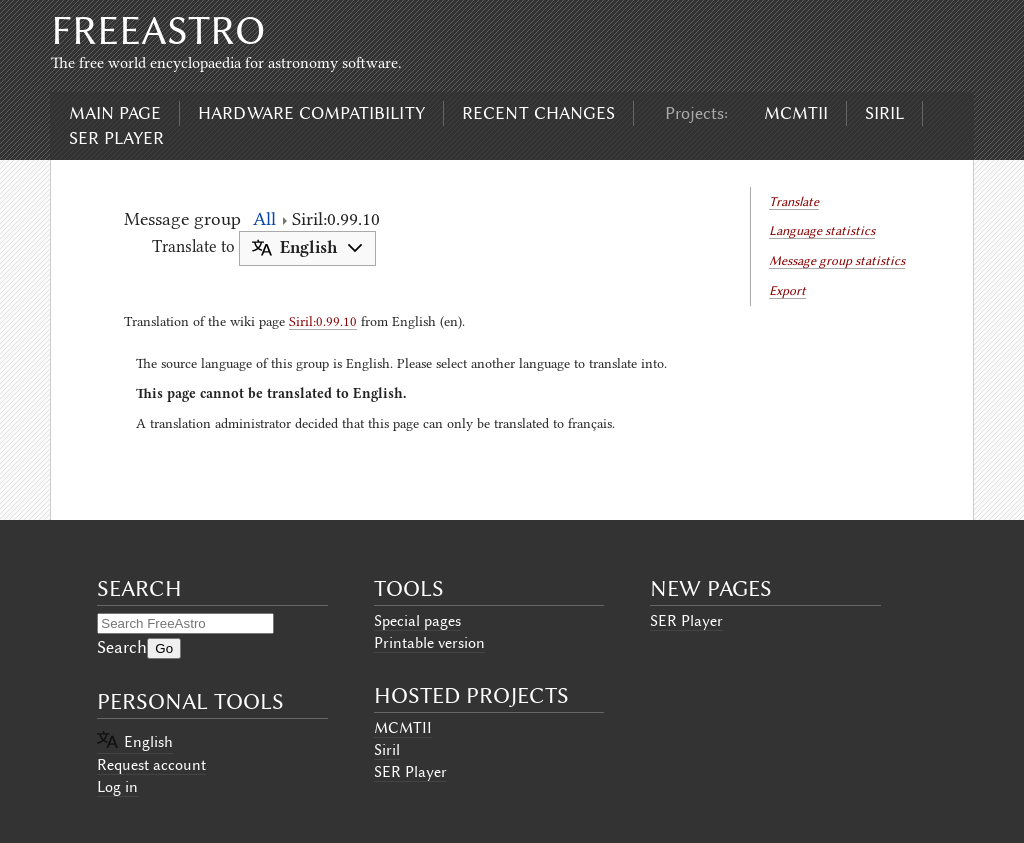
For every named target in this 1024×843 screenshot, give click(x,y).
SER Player (116, 138)
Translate (794, 201)
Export (787, 290)
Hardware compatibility (311, 113)
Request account (151, 765)
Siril (884, 113)
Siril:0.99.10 (323, 321)
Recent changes (538, 113)
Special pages (417, 621)
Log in (117, 787)
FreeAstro (158, 30)
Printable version (429, 643)
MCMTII (796, 113)
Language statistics (822, 230)
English (148, 742)
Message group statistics (837, 260)
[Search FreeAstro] (185, 623)
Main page (115, 113)
